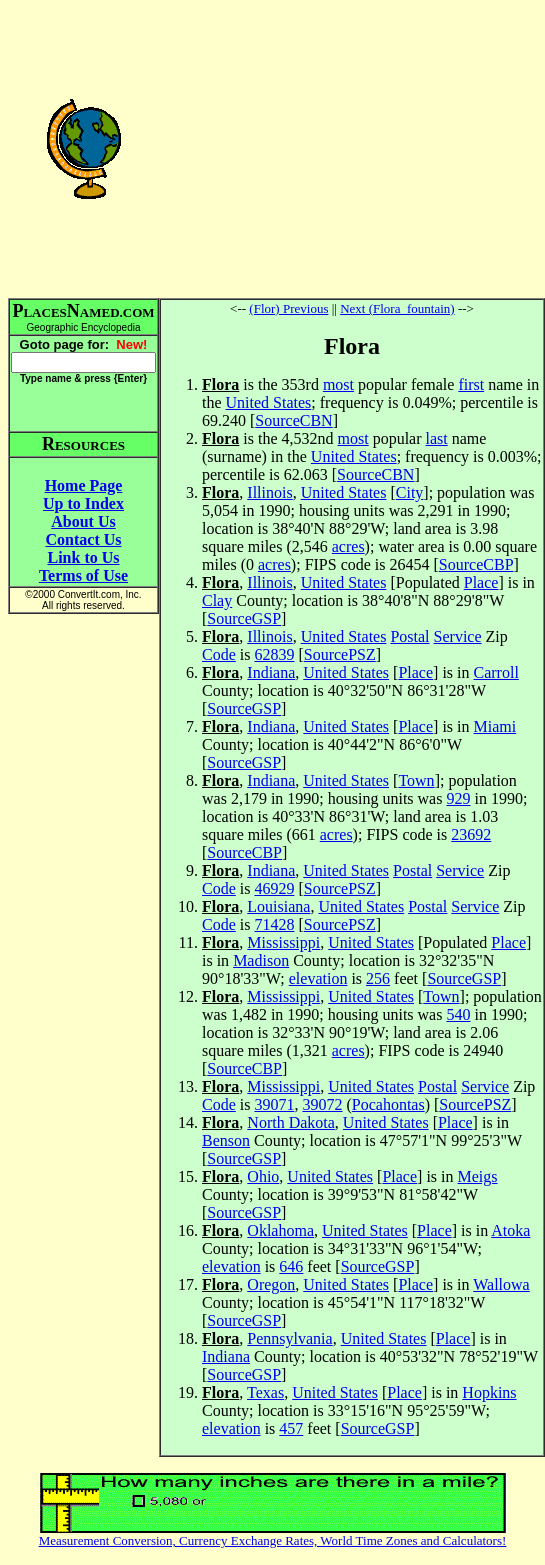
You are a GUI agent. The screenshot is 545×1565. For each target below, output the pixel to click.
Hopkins (489, 1392)
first (471, 384)
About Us (83, 521)
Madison (261, 960)
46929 (274, 888)
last (437, 438)
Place (481, 582)
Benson (226, 1140)
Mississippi (283, 942)
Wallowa (501, 1284)
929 (458, 798)
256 (378, 978)
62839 (274, 654)
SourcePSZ (340, 654)
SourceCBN (293, 420)
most (338, 384)
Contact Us (84, 539)
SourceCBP (476, 564)
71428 (274, 924)
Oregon (271, 1284)
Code (219, 654)
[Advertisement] (352, 148)
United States (269, 402)
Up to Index (83, 503)
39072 (322, 1104)
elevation (318, 978)
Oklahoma (280, 1230)
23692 (471, 834)
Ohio (263, 1176)
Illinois (269, 492)
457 (291, 1428)
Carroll (496, 672)
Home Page (84, 485)
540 (458, 1014)
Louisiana (278, 906)
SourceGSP (244, 618)
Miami (495, 726)
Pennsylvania (289, 1338)
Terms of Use (83, 575)
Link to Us (83, 557)
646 (291, 1266)
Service (458, 636)
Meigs (478, 1176)
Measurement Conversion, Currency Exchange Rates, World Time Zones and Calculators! (273, 1540)
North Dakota (291, 1122)
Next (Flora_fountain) (397, 308)
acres (348, 546)
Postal (409, 636)
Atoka (510, 1230)
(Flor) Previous (288, 308)
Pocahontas (388, 1104)
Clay (217, 600)
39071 (274, 1104)
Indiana (271, 672)
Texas (265, 1392)
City (410, 492)
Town (416, 780)
